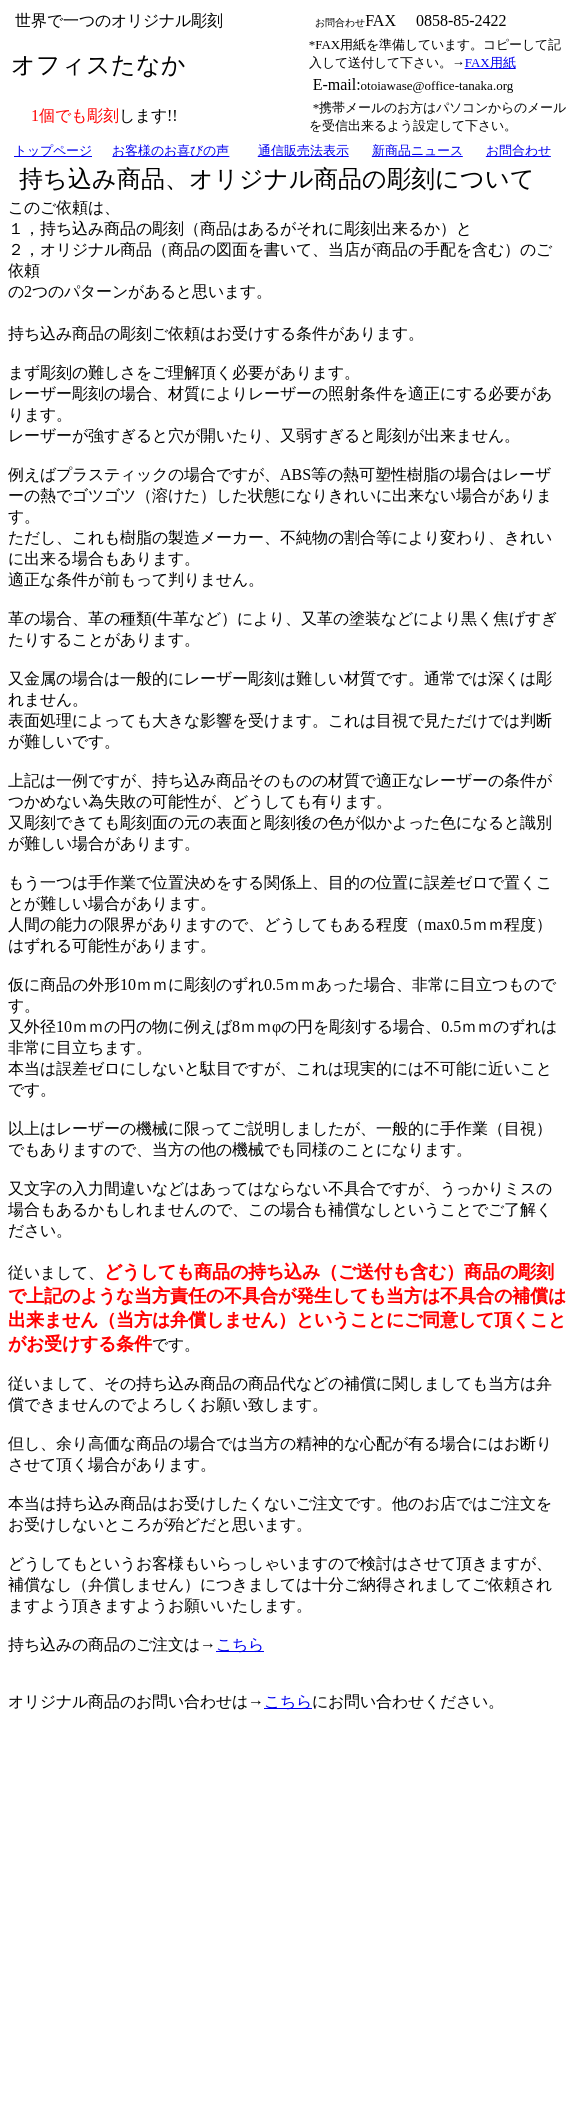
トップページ (53, 150)
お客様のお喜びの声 (170, 150)
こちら (240, 1644)
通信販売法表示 (303, 150)
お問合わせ (518, 150)
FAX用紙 (490, 62)
